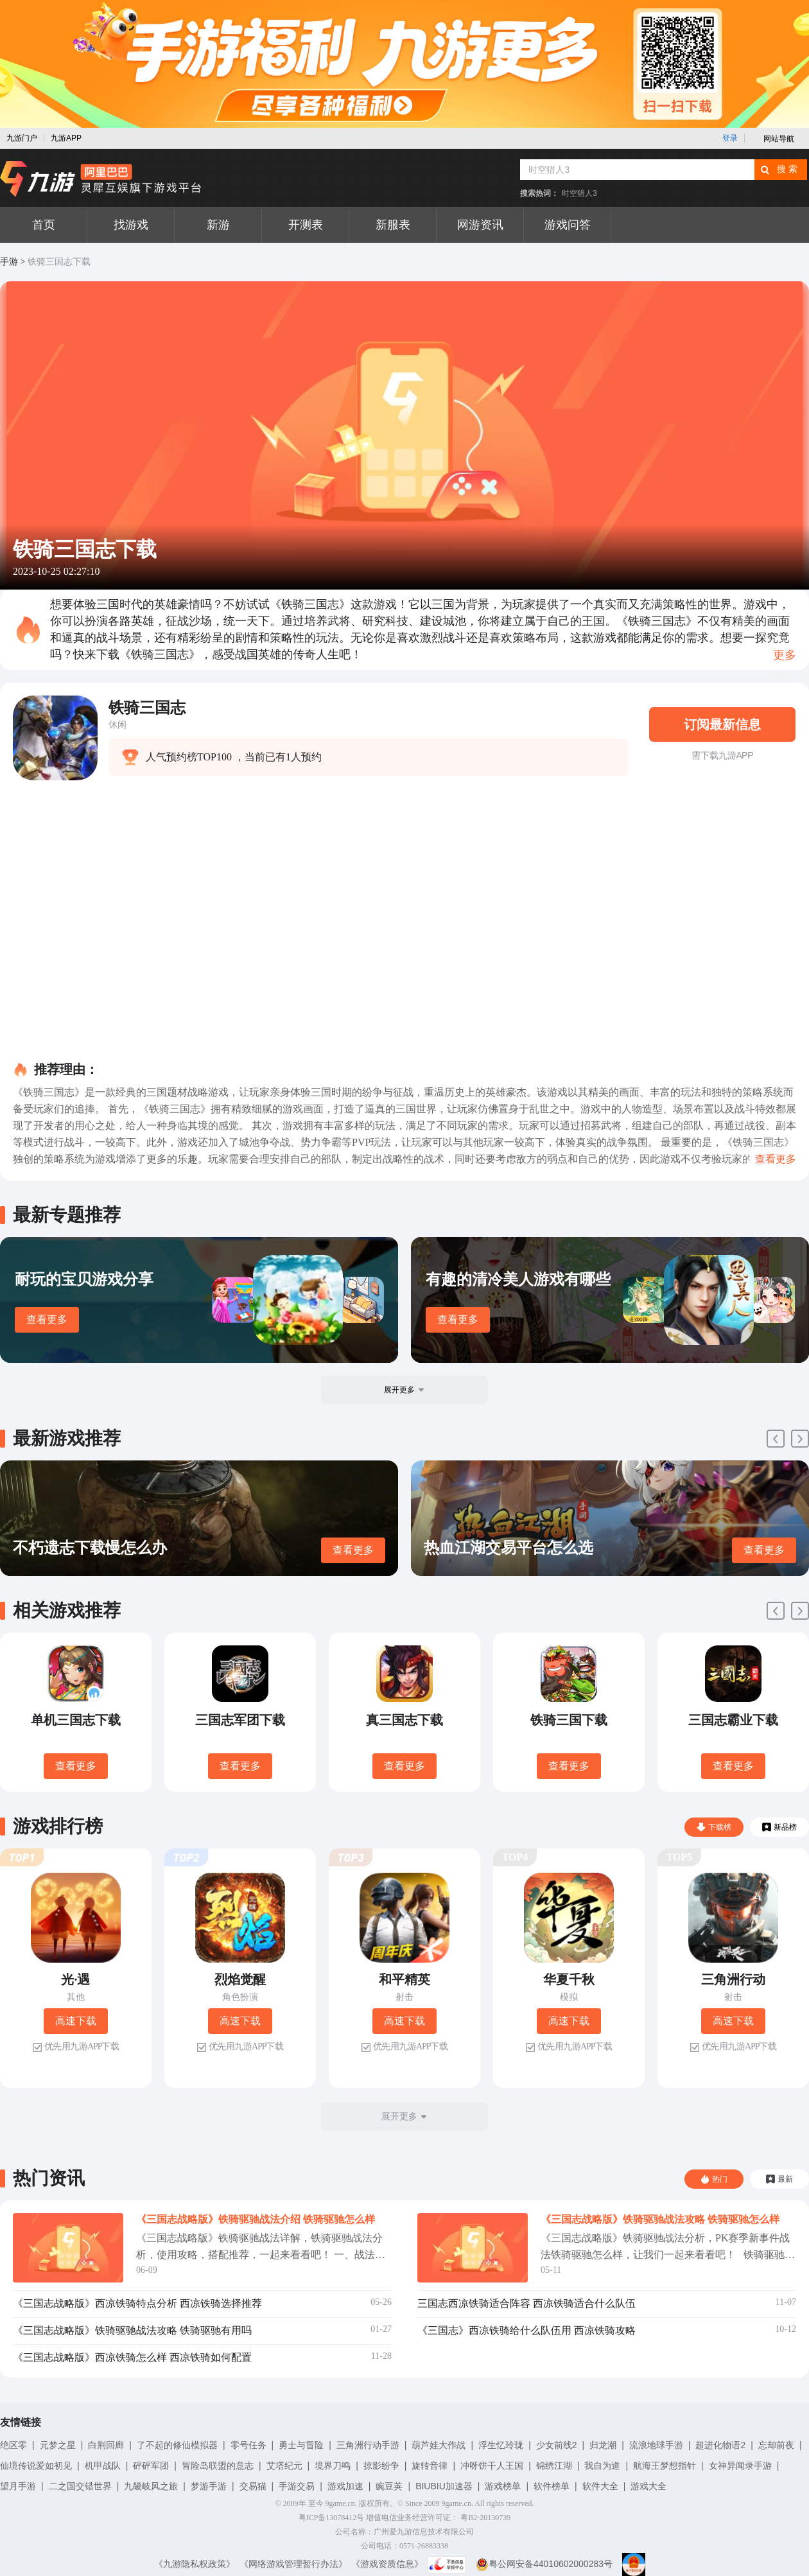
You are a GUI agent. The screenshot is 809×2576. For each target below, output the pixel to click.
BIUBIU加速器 (444, 2486)
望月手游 (18, 2486)
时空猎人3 (579, 193)
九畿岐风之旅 (151, 2486)
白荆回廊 (106, 2445)
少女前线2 (556, 2445)
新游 (218, 224)
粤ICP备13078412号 (332, 2517)
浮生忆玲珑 (500, 2445)
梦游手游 (209, 2486)
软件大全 (600, 2486)
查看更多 (46, 1319)
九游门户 (21, 138)
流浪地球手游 (656, 2445)
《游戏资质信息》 (387, 2564)
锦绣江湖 (554, 2465)
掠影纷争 (381, 2465)
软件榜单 (552, 2486)
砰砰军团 (151, 2465)
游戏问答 (567, 224)
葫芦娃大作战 (438, 2445)
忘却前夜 (776, 2445)
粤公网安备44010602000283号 (544, 2564)
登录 (730, 138)
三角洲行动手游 (367, 2445)
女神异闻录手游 (740, 2465)
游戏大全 (648, 2486)
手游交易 (297, 2486)
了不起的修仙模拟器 (177, 2445)
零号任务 (248, 2445)
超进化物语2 (720, 2445)
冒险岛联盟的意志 (218, 2465)
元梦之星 (58, 2445)
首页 (43, 224)
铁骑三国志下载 (59, 262)
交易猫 (252, 2486)
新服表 (393, 224)
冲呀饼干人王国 (491, 2465)
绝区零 (13, 2445)
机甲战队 (103, 2465)
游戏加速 (345, 2486)
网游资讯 (480, 224)
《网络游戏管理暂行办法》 (293, 2564)
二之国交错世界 (80, 2486)
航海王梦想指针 (664, 2465)
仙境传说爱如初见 (36, 2465)
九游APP (66, 138)
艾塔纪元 (284, 2465)
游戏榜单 (503, 2486)
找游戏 (131, 224)
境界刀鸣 (333, 2465)
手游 (9, 262)
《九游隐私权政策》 (194, 2564)
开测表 (305, 224)
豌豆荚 (389, 2486)
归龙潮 (602, 2445)
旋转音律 (430, 2465)
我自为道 (602, 2465)
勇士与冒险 (301, 2445)
